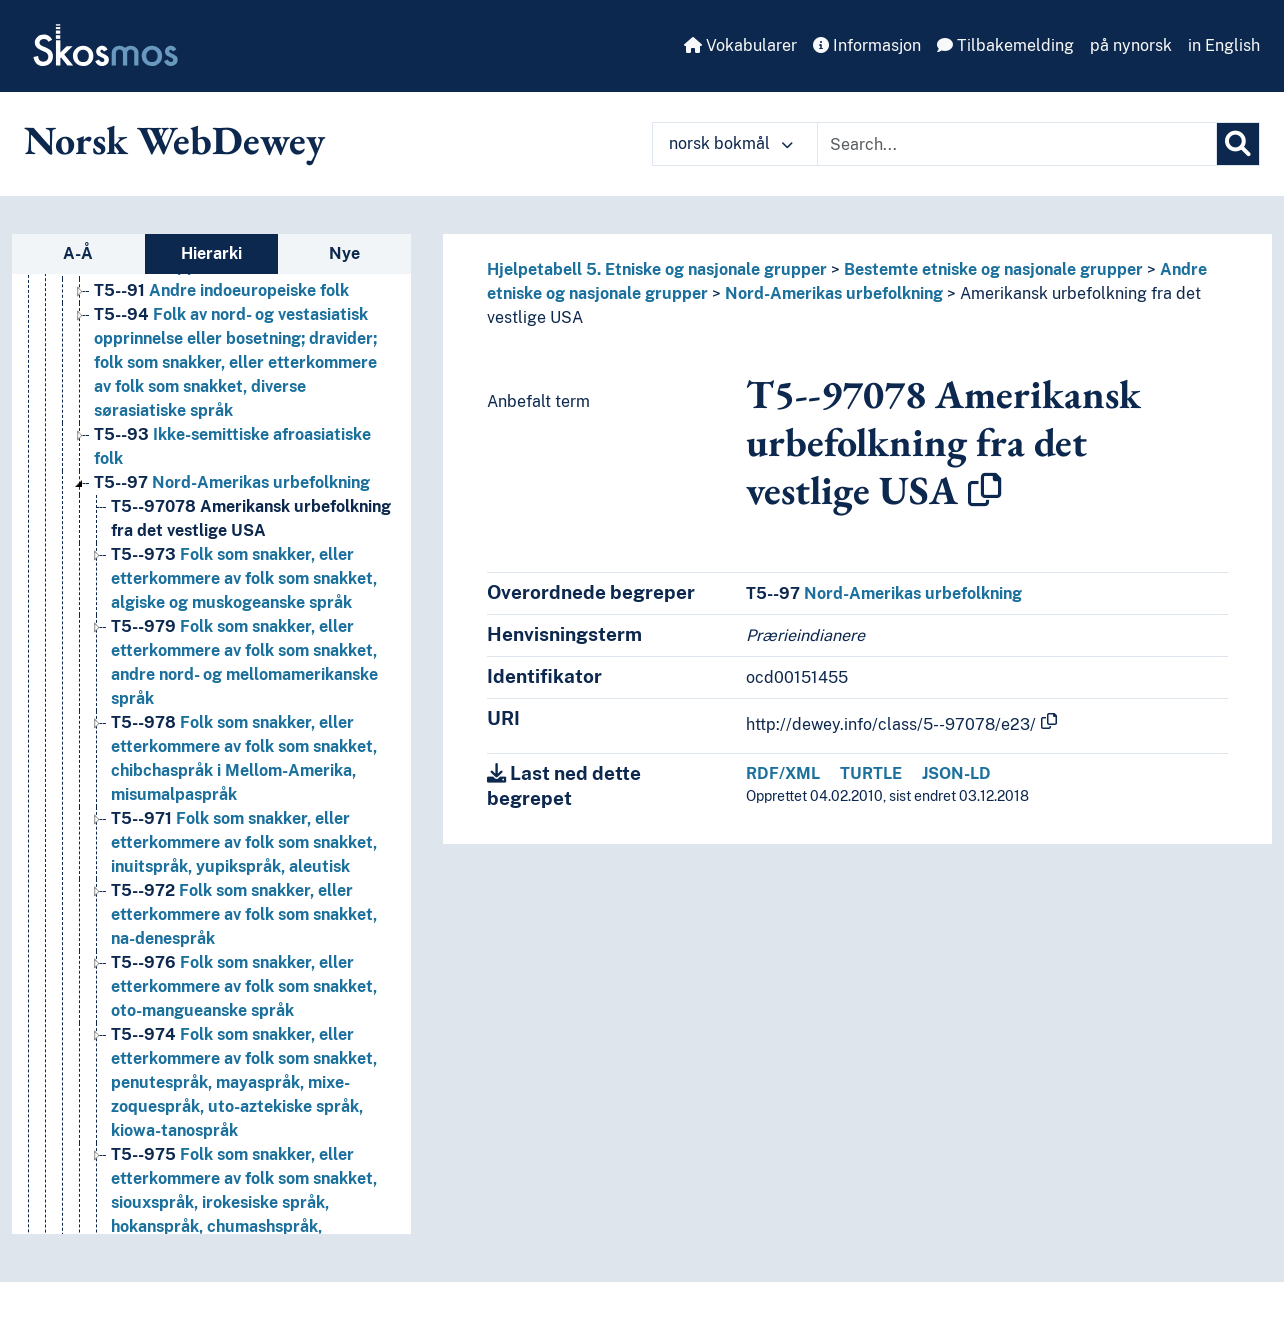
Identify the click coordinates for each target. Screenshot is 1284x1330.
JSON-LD (956, 773)
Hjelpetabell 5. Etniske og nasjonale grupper (657, 269)
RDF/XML (783, 773)
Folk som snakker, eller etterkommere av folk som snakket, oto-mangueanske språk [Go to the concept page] (244, 986)
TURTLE (871, 773)
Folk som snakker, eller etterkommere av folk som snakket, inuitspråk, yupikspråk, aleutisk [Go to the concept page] (244, 842)
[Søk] (1238, 144)
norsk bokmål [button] (731, 143)
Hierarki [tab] (211, 253)
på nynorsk (1131, 45)
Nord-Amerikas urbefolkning (834, 293)
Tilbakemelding (1005, 45)
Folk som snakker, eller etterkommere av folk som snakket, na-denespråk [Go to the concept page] (244, 914)
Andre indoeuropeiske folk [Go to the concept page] (221, 290)
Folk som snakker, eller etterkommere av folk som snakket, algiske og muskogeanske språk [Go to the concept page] (244, 578)
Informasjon (867, 45)
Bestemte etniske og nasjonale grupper (993, 269)
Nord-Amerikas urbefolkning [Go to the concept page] (232, 482)
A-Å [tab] (78, 253)
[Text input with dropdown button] (1017, 144)
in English (1224, 45)
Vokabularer (740, 45)
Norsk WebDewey (174, 140)
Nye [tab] (344, 253)
